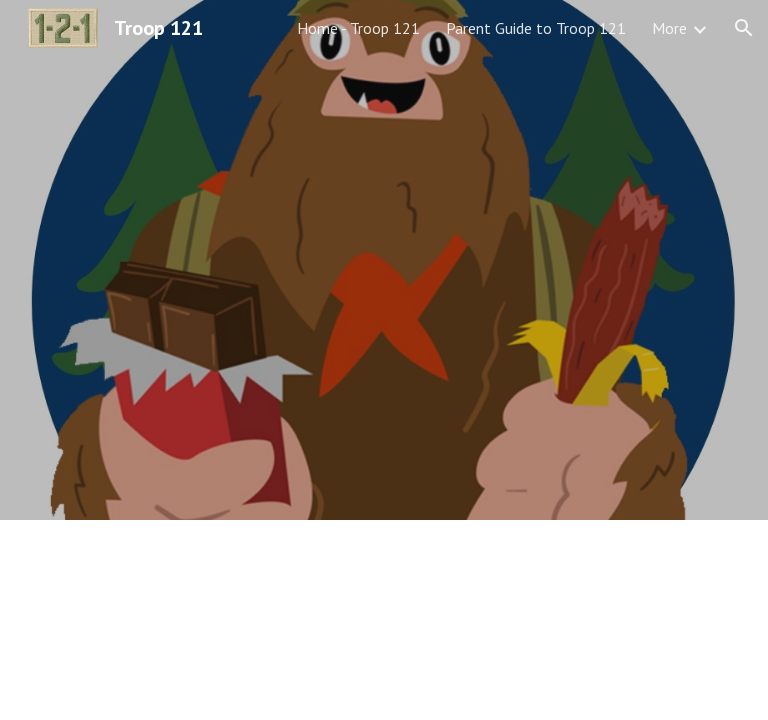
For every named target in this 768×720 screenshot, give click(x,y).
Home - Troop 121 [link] (358, 28)
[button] (744, 28)
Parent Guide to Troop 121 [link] (536, 28)
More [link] (669, 28)
